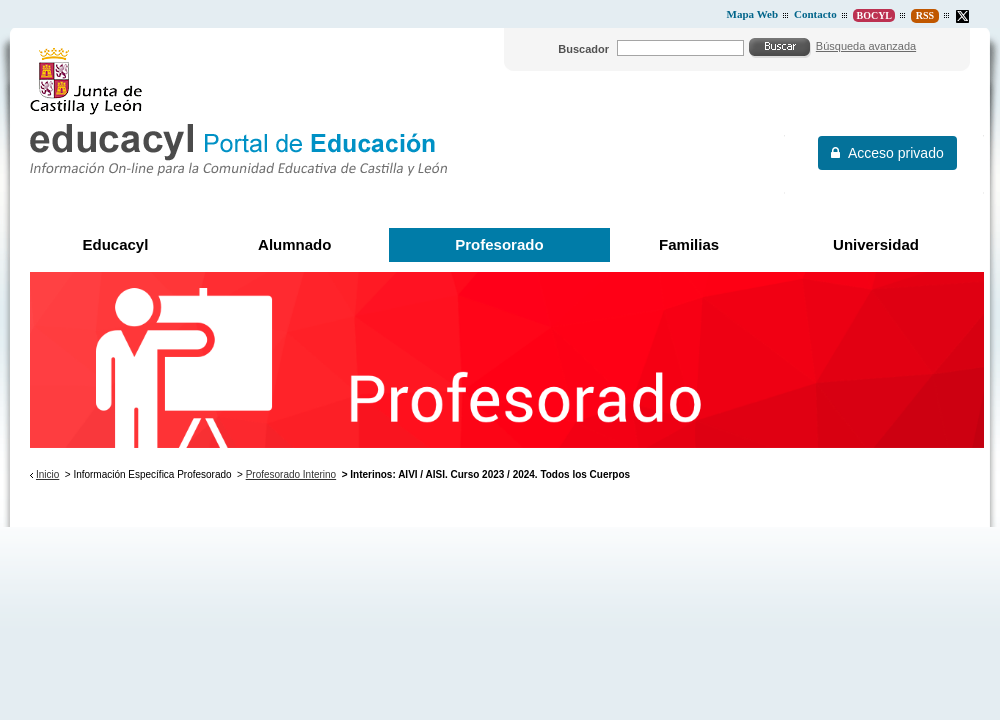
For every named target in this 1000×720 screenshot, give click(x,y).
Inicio (47, 474)
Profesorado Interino (291, 474)
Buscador (583, 49)
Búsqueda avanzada (866, 46)
